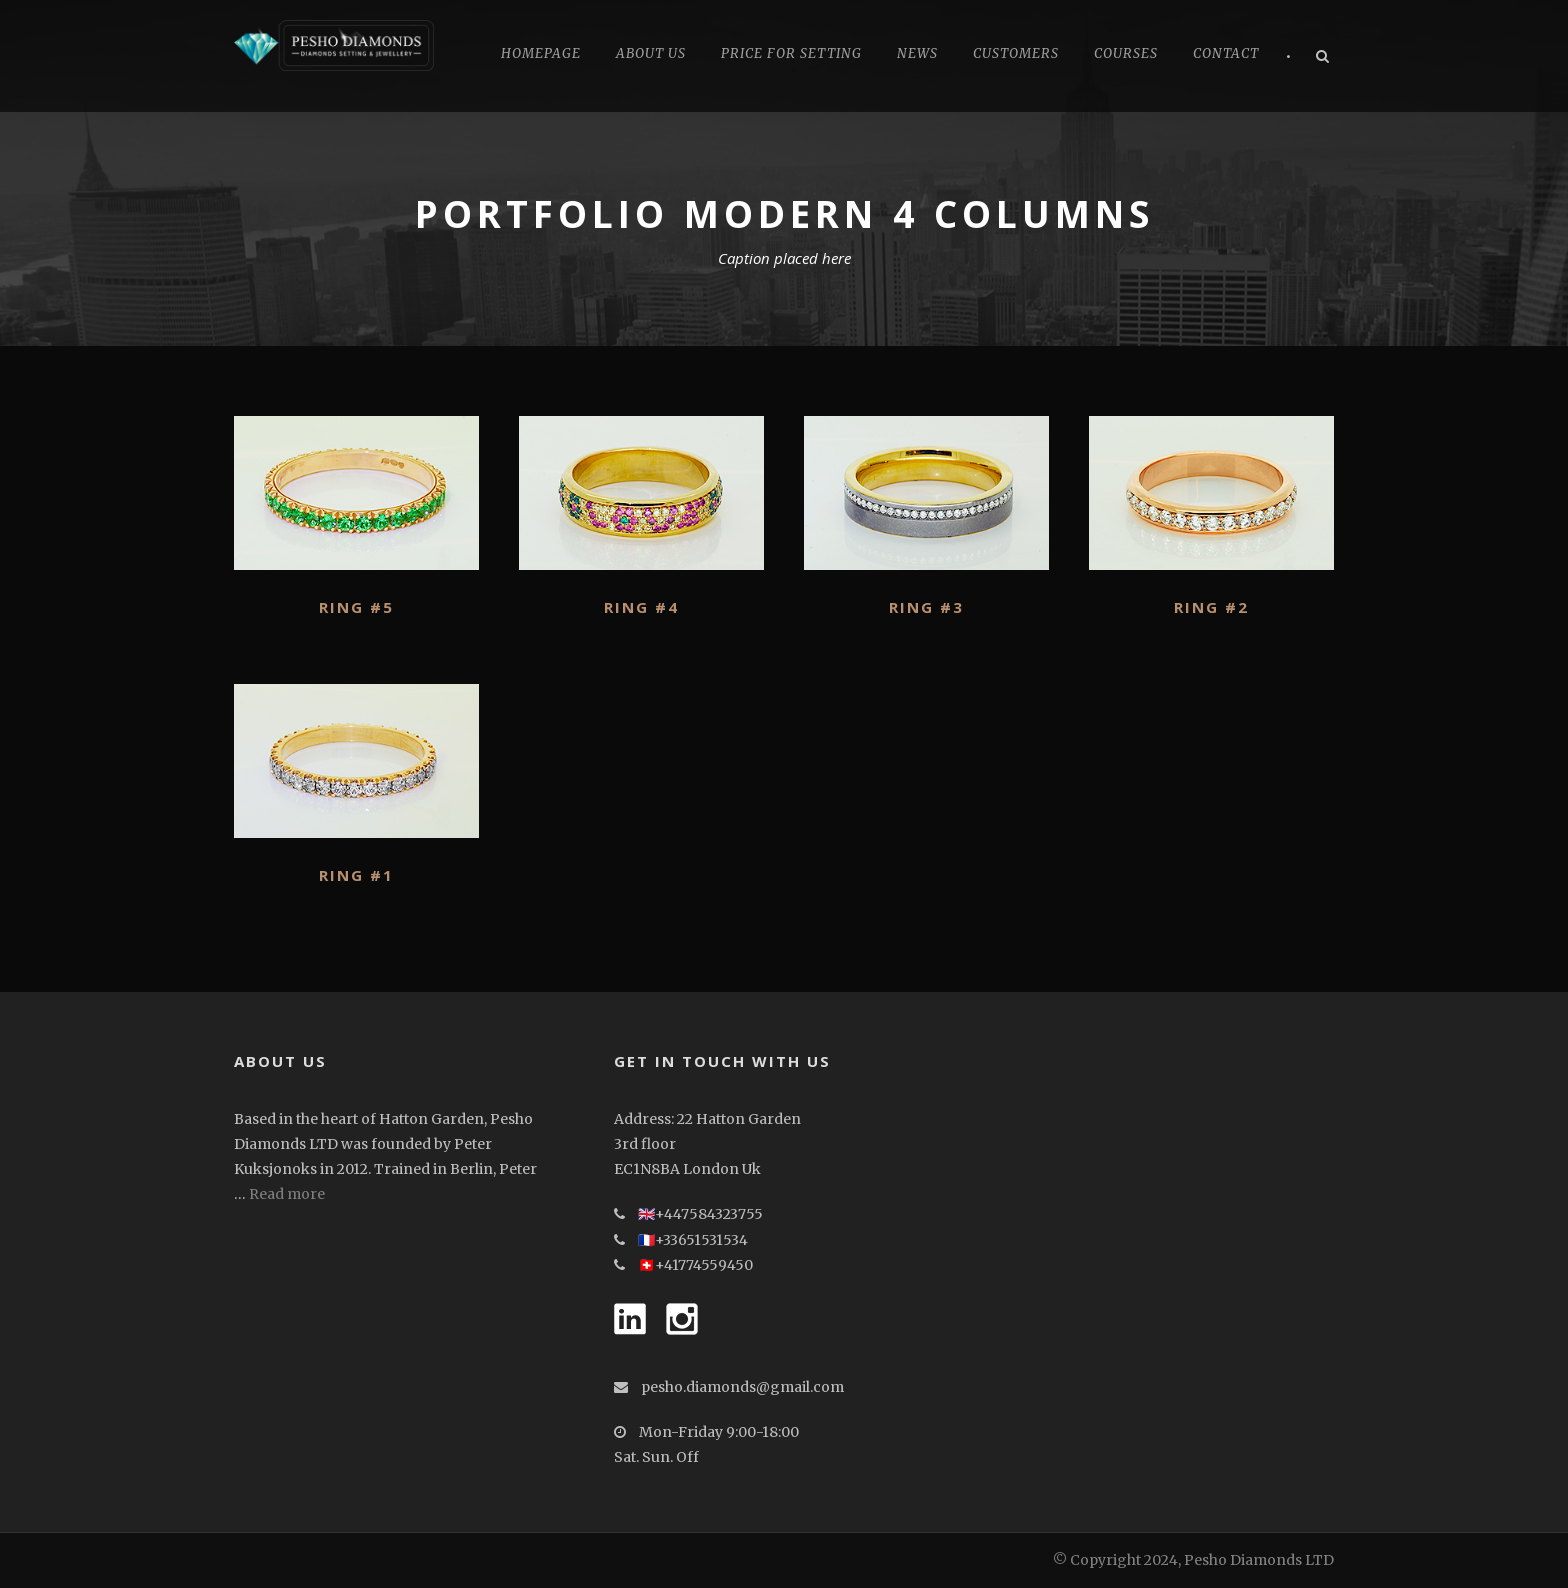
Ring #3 (926, 607)
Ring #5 (356, 607)
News (917, 53)
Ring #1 (356, 875)
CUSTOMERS (1016, 53)
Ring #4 (641, 607)
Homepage (541, 53)
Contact (1226, 53)
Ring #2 (1211, 607)
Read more (287, 1194)
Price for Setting (791, 53)
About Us (651, 53)
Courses (1126, 53)
